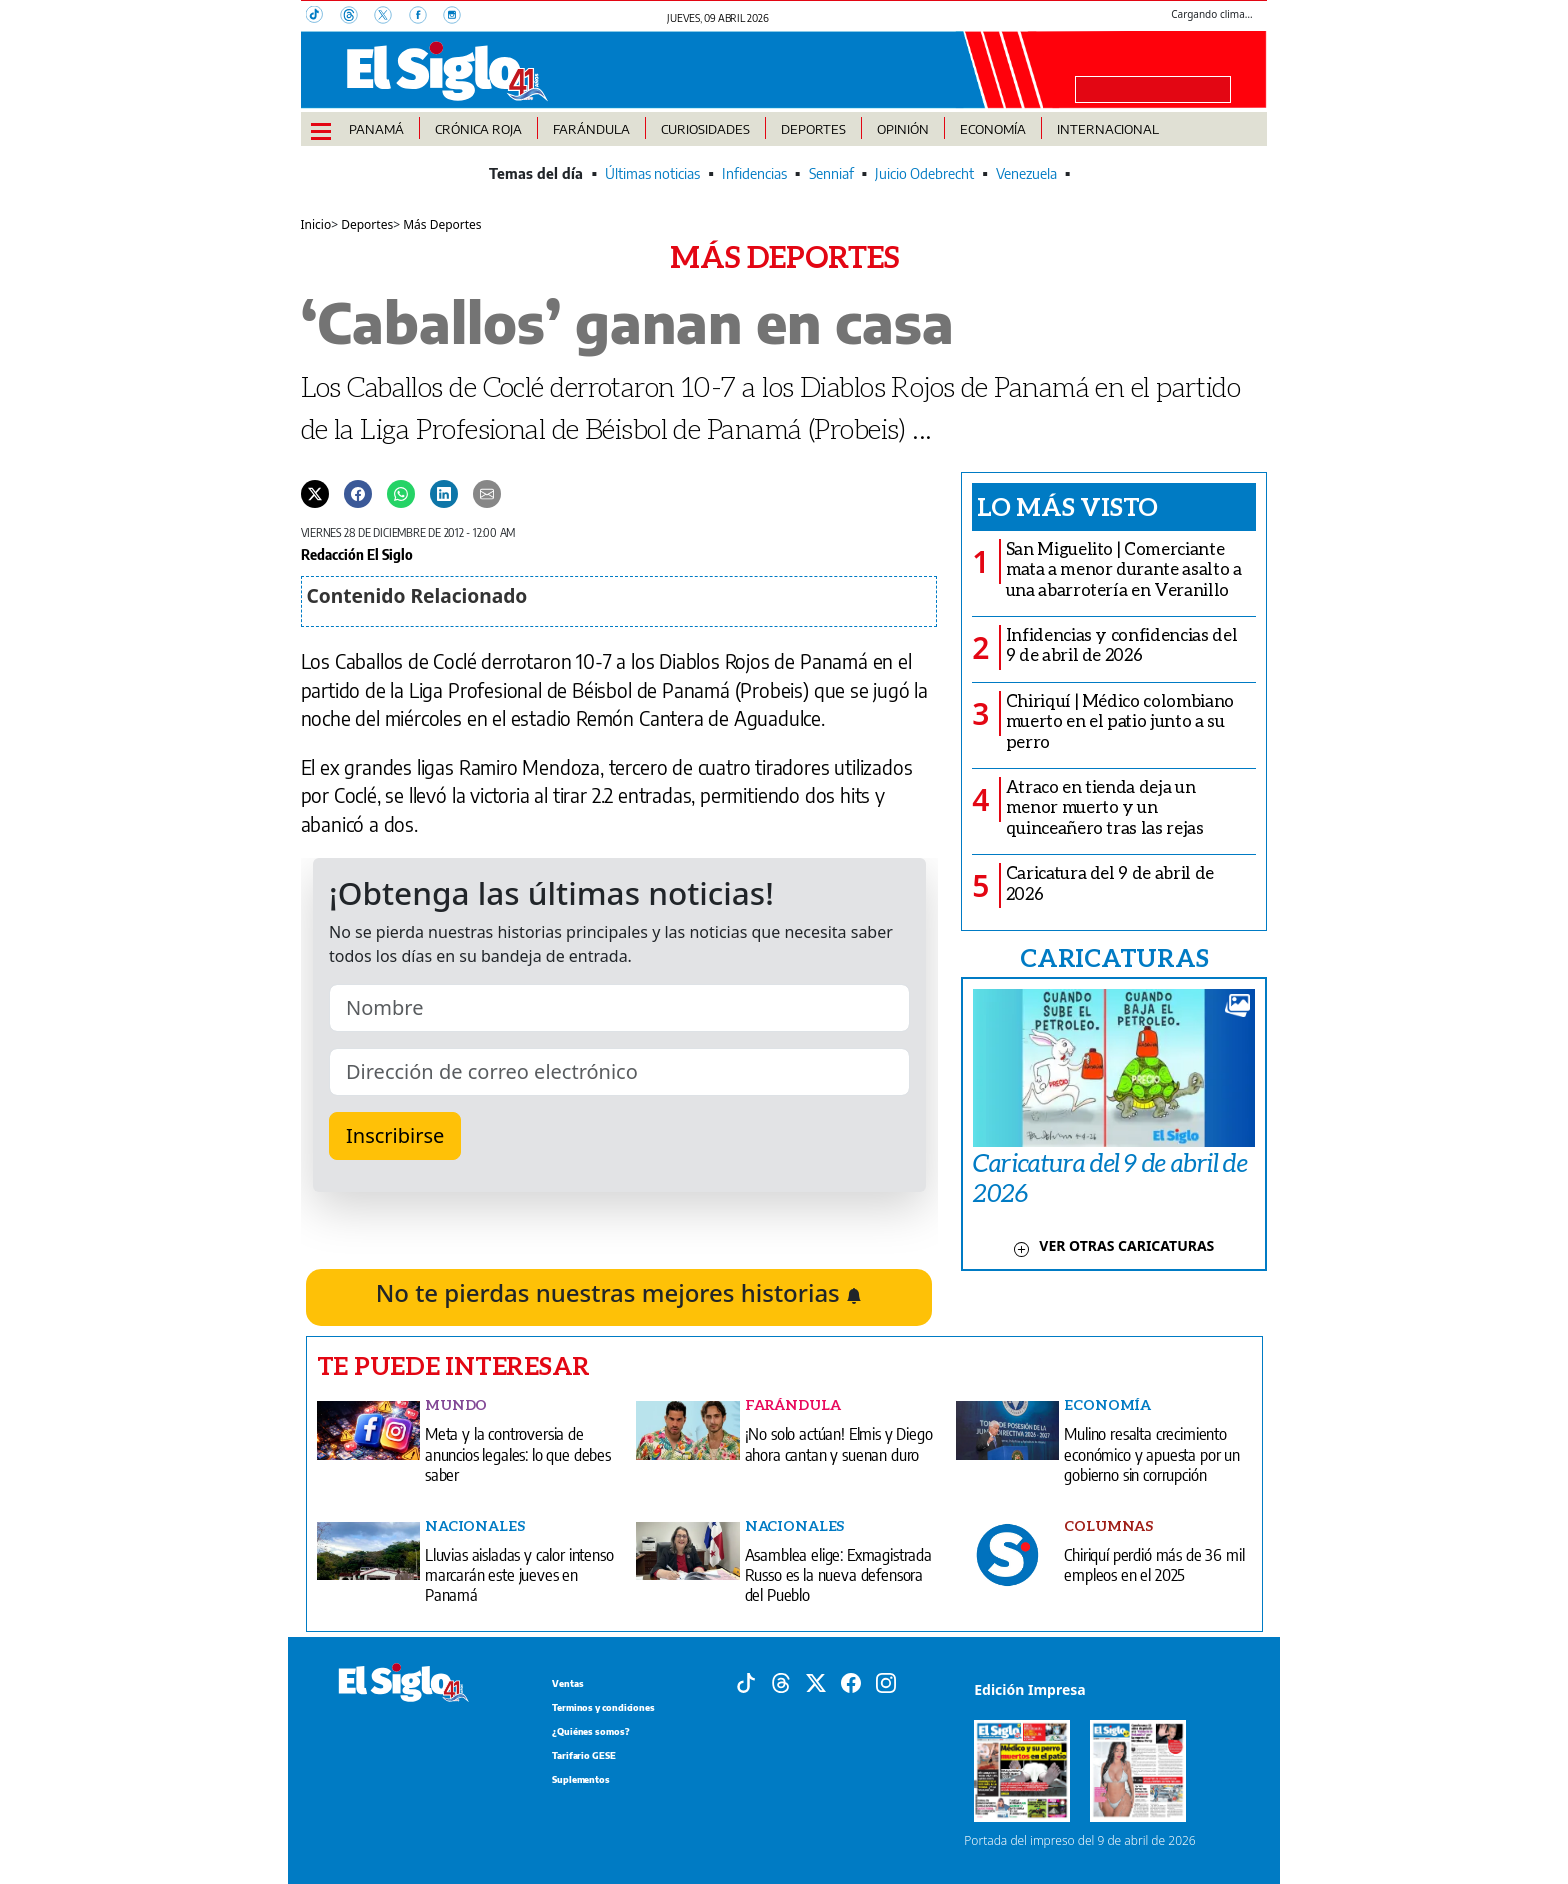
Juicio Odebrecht (924, 173)
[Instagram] (458, 17)
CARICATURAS (1114, 957)
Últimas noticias (652, 173)
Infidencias (754, 173)
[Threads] (357, 17)
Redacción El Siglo (357, 554)
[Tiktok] (746, 1681)
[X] (391, 17)
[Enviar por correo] (487, 493)
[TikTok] (323, 17)
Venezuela (1026, 173)
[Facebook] (426, 17)
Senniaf (831, 173)
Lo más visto (1067, 506)
